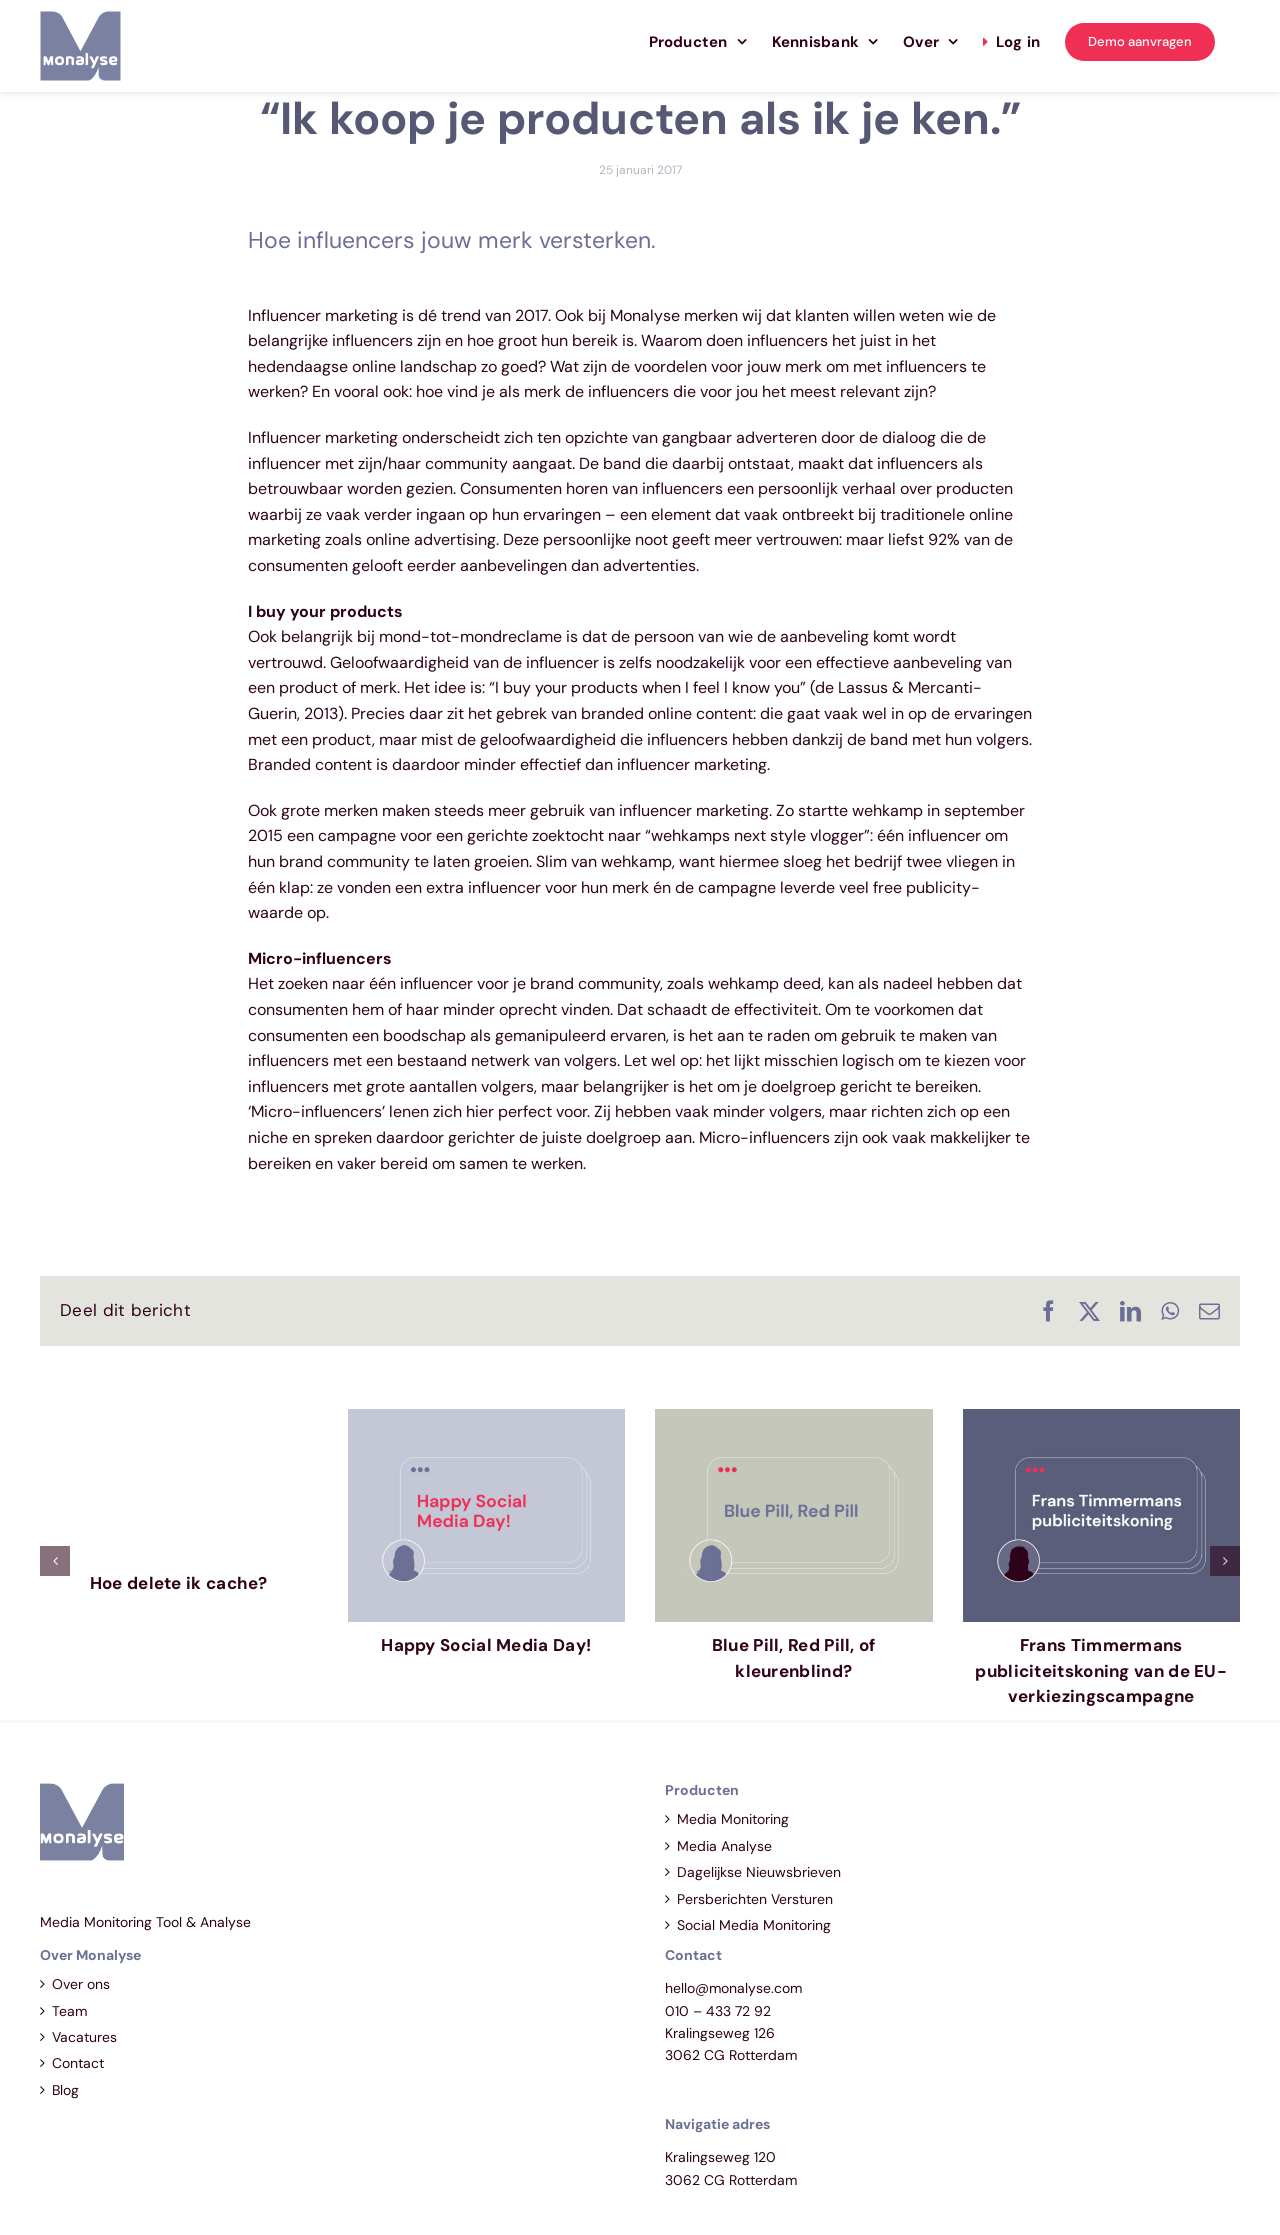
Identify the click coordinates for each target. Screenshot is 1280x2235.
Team (69, 2011)
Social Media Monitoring (754, 1925)
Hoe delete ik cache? (179, 1583)
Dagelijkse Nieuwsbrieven (759, 1872)
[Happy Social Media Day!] (487, 1419)
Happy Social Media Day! (486, 1645)
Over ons (81, 1984)
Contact (78, 2063)
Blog (65, 2090)
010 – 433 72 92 (718, 2011)
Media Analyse (724, 1846)
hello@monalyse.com (733, 1988)
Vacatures (84, 2037)
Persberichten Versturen (755, 1899)
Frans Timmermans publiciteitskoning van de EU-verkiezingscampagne (1101, 1670)
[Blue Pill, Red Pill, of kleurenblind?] (794, 1419)
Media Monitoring (733, 1819)
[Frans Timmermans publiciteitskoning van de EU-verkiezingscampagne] (1102, 1419)
